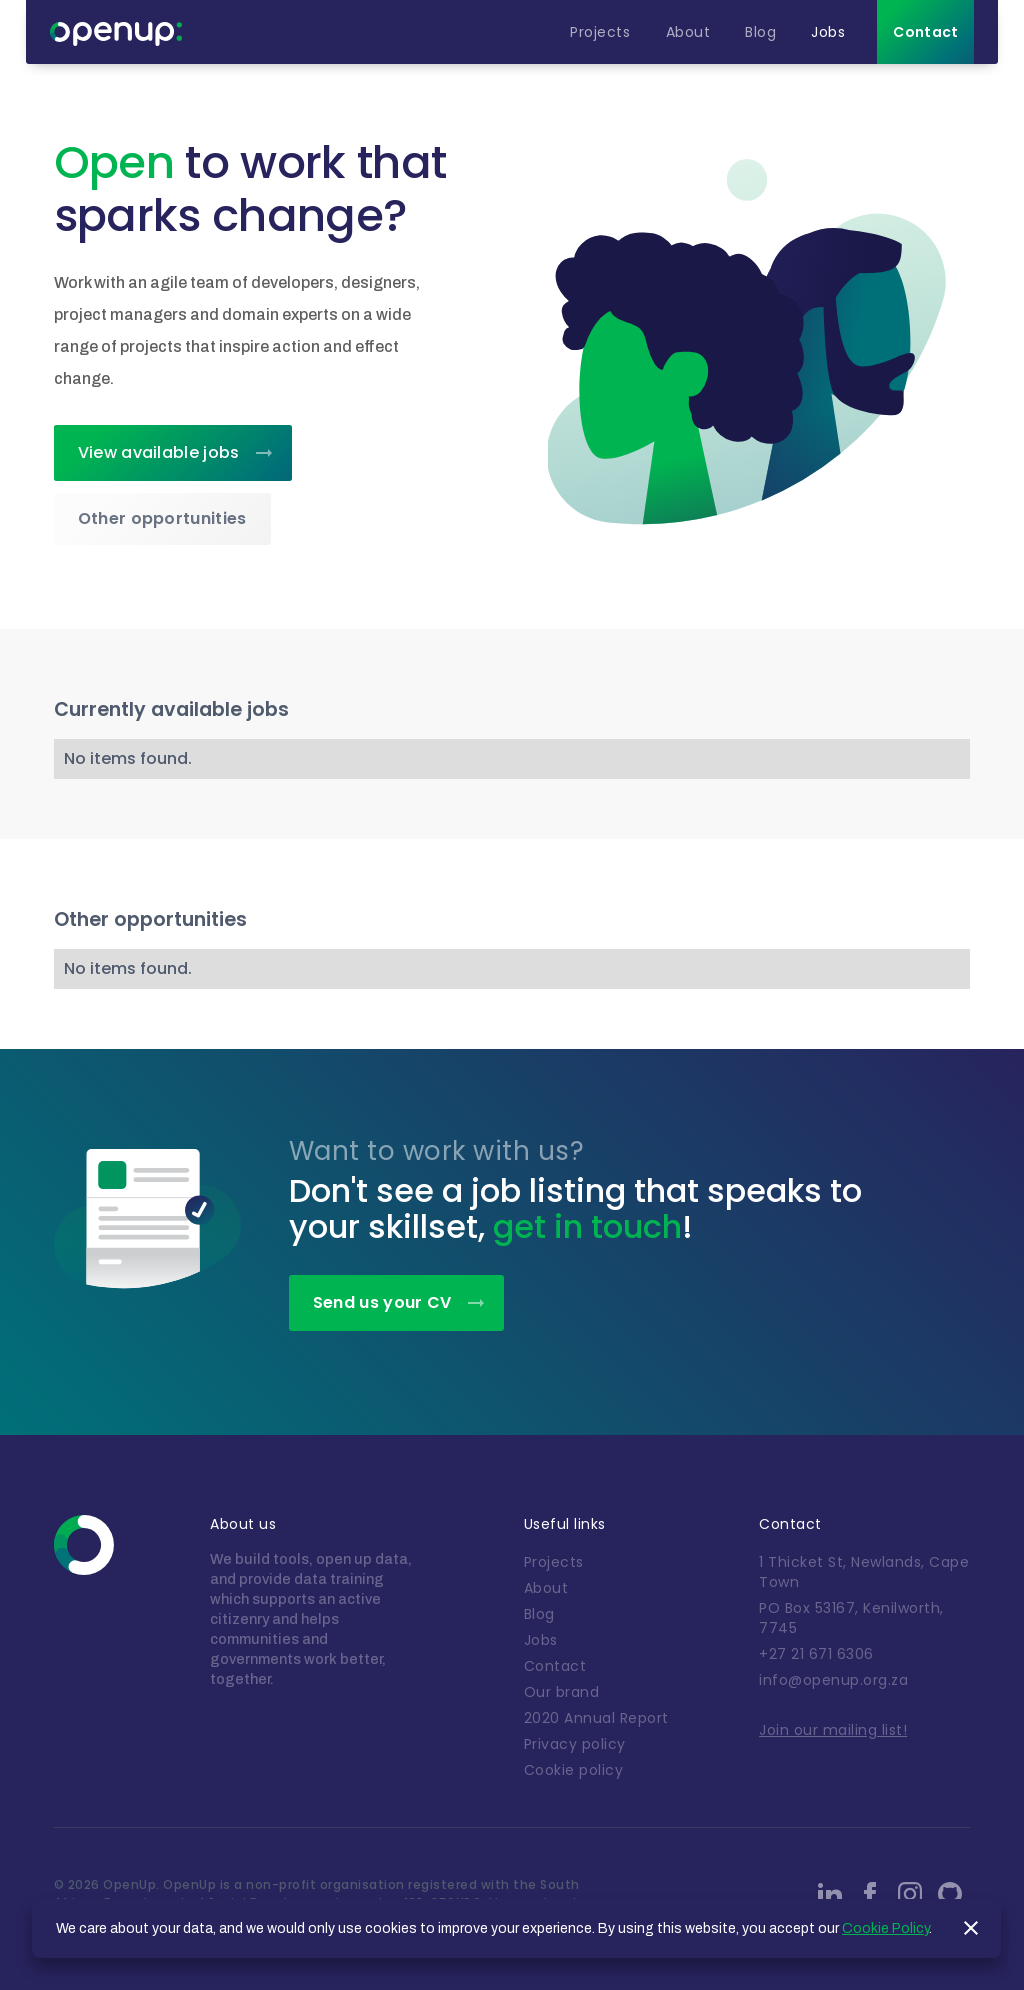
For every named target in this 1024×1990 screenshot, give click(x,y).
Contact (555, 1666)
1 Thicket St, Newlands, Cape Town (864, 1572)
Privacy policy (575, 1744)
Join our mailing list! (833, 1730)
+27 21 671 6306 (816, 1654)
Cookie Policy (885, 1928)
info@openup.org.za (833, 1680)
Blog (539, 1614)
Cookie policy (574, 1770)
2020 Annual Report (596, 1718)
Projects (554, 1562)
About (546, 1588)
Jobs (541, 1640)
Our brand (562, 1692)
